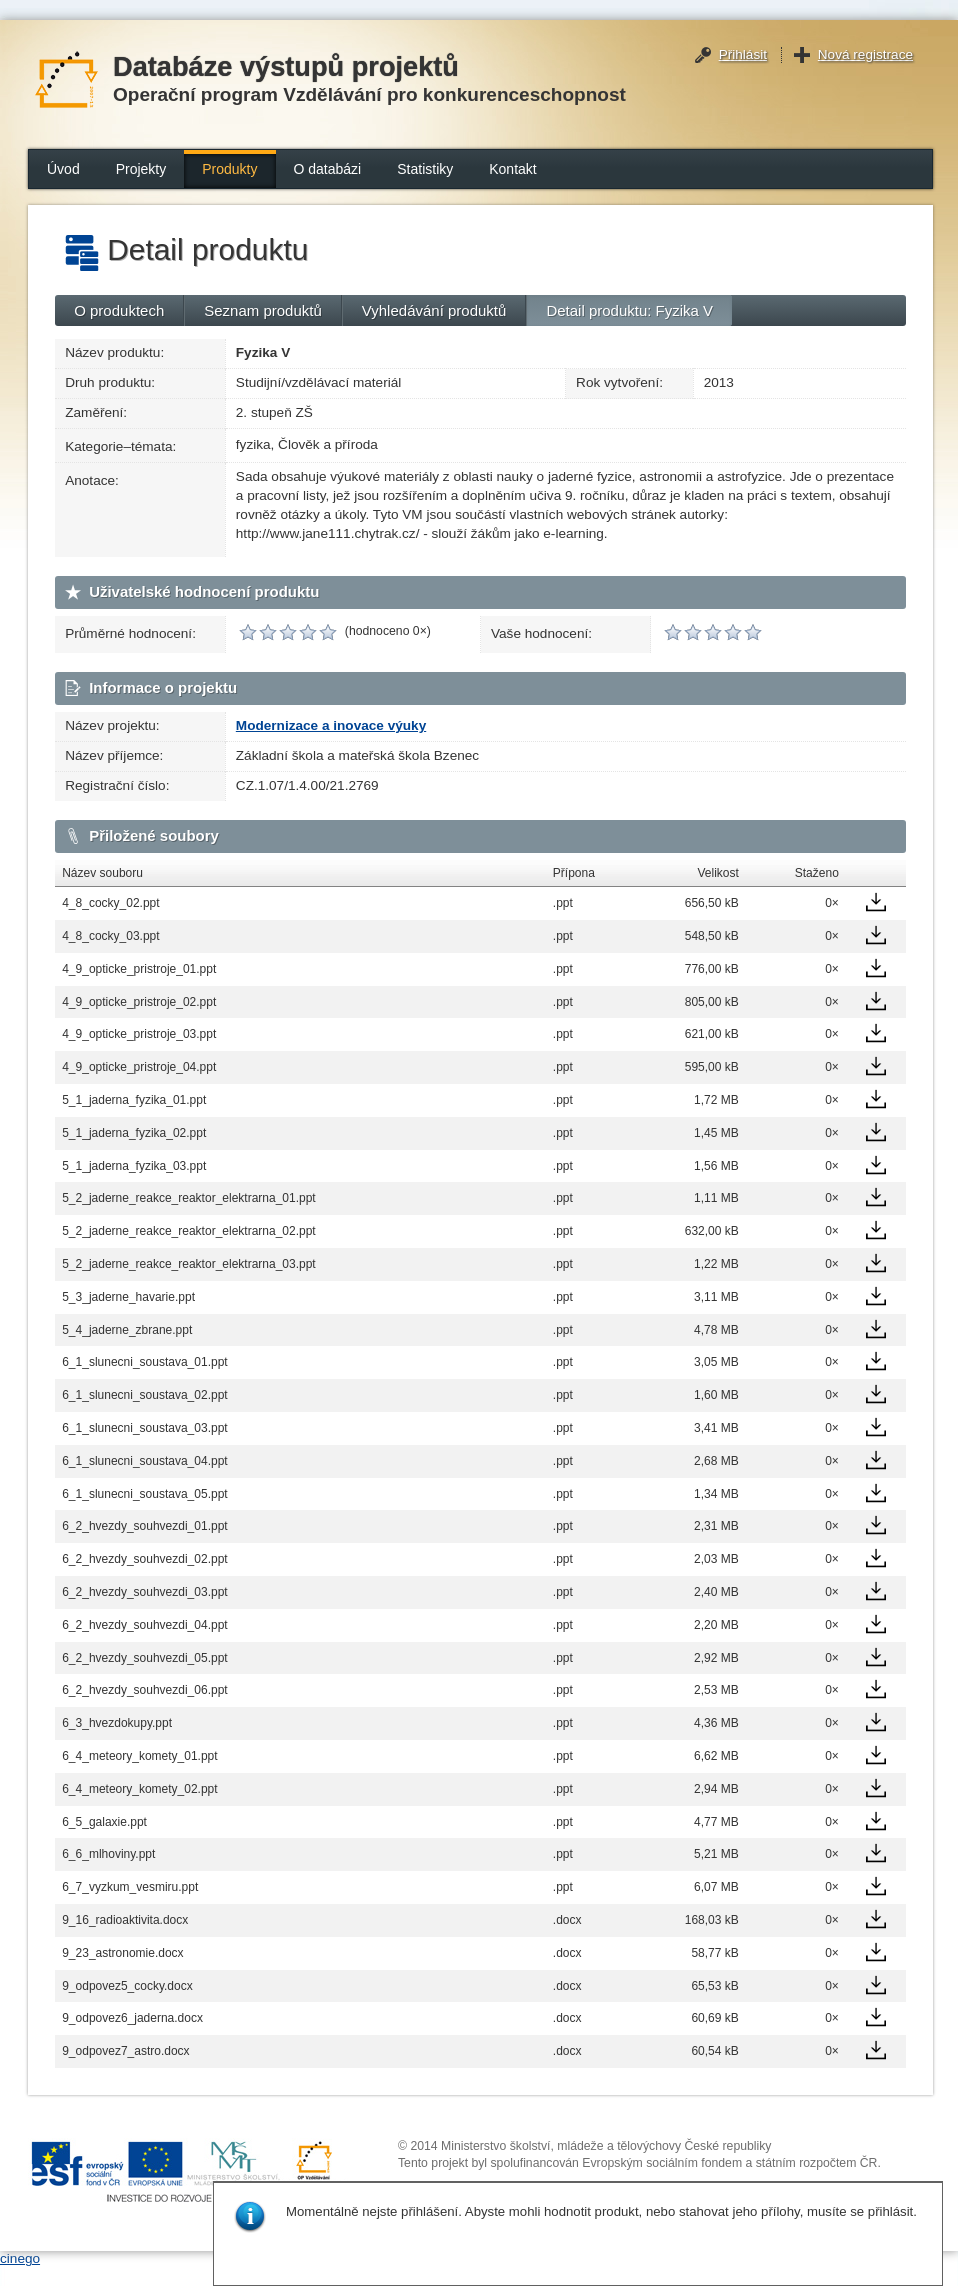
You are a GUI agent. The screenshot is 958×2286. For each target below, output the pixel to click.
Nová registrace (865, 54)
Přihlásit (743, 54)
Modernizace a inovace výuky (331, 725)
